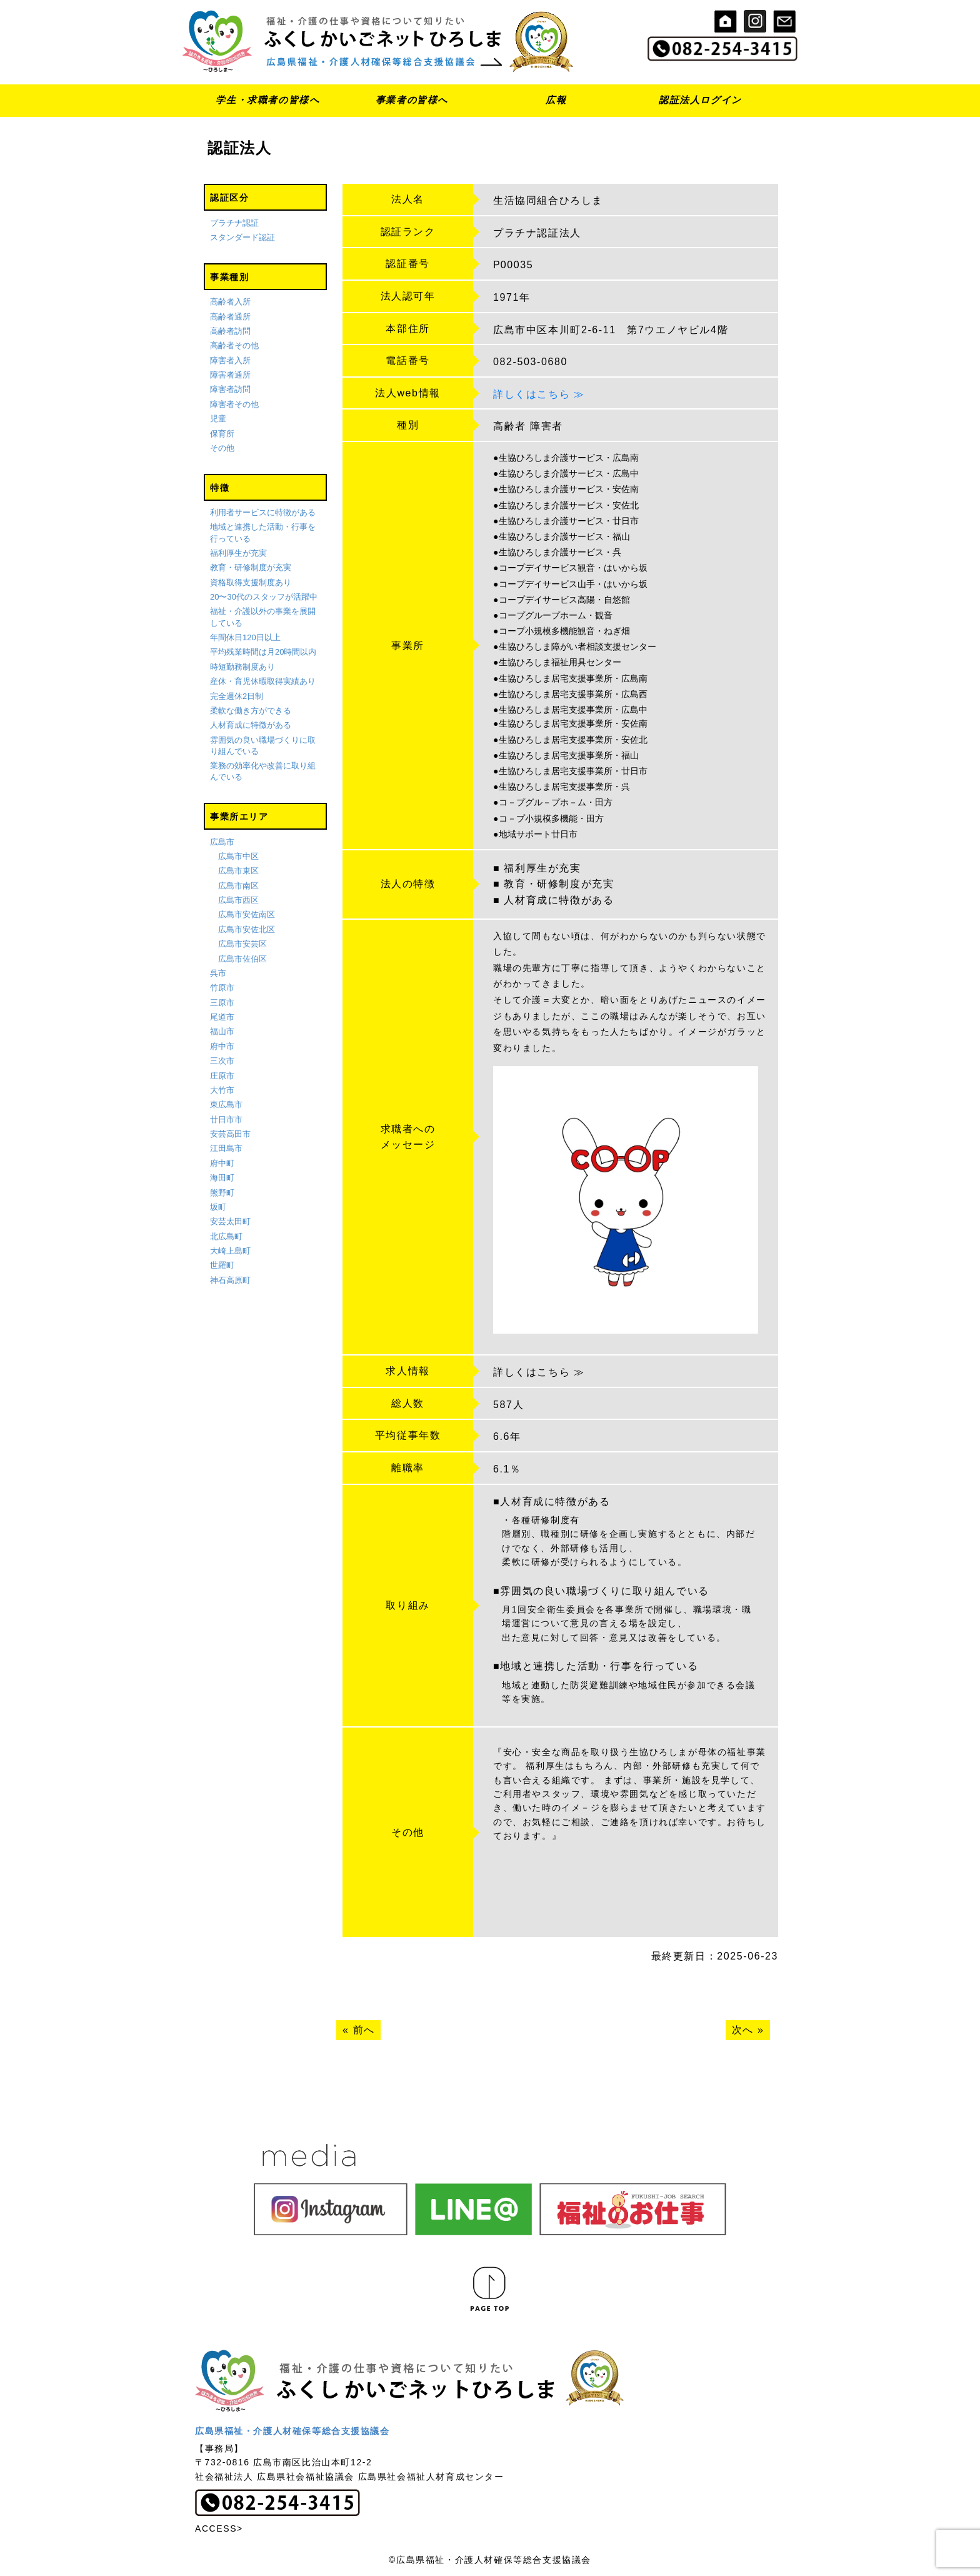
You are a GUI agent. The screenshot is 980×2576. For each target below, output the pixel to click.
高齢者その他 (234, 345)
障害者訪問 (230, 390)
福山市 (222, 1032)
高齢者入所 (230, 301)
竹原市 (222, 987)
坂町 (218, 1207)
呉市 (218, 973)
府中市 (222, 1046)
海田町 (222, 1177)
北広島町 (226, 1236)
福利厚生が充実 (238, 553)
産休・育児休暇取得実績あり (263, 681)
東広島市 (226, 1104)
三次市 (222, 1060)
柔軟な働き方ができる (250, 710)
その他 (222, 448)
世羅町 (222, 1265)
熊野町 (222, 1192)
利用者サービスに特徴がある (263, 512)
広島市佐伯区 (242, 958)
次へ (743, 2030)
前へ (364, 2030)
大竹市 (222, 1090)
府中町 (222, 1163)
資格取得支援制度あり (250, 582)
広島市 (222, 842)
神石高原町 (230, 1280)
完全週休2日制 (236, 696)
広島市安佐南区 (246, 915)
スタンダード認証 (242, 237)
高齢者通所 (230, 316)
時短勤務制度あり (242, 667)
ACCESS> (219, 2528)
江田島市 (226, 1149)
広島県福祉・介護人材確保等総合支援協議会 (292, 2431)
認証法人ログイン (700, 99)
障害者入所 (230, 360)
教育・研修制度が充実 (250, 567)
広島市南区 (238, 885)
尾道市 (222, 1017)
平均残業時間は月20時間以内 (263, 652)
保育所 (222, 433)
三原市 (222, 1002)
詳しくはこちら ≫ (539, 394)
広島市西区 (238, 900)
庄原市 (222, 1075)
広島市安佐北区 (246, 929)
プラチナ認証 (234, 223)
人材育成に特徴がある (250, 725)
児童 (218, 418)
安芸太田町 (230, 1221)
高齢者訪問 (230, 331)
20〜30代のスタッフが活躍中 (264, 596)
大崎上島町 (230, 1250)
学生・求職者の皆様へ (267, 99)
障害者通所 (230, 375)
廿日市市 (226, 1119)
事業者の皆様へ (412, 99)
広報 (556, 99)
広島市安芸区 (242, 943)
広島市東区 (238, 870)
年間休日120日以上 (245, 637)
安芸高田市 (230, 1134)
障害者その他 (234, 404)
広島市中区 (238, 856)
